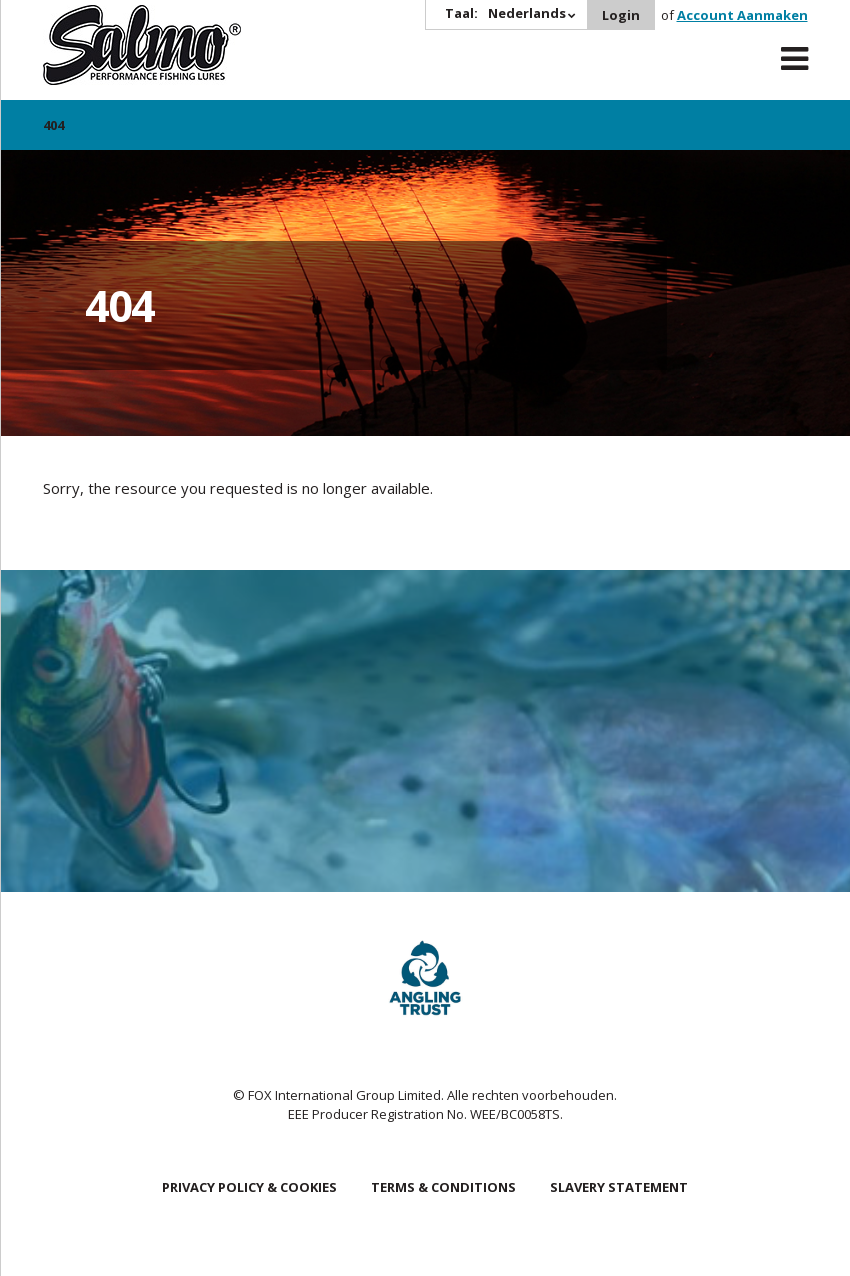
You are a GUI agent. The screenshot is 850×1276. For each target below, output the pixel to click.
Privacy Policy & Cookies (249, 1187)
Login (621, 15)
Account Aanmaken (742, 15)
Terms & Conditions (443, 1187)
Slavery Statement (619, 1187)
